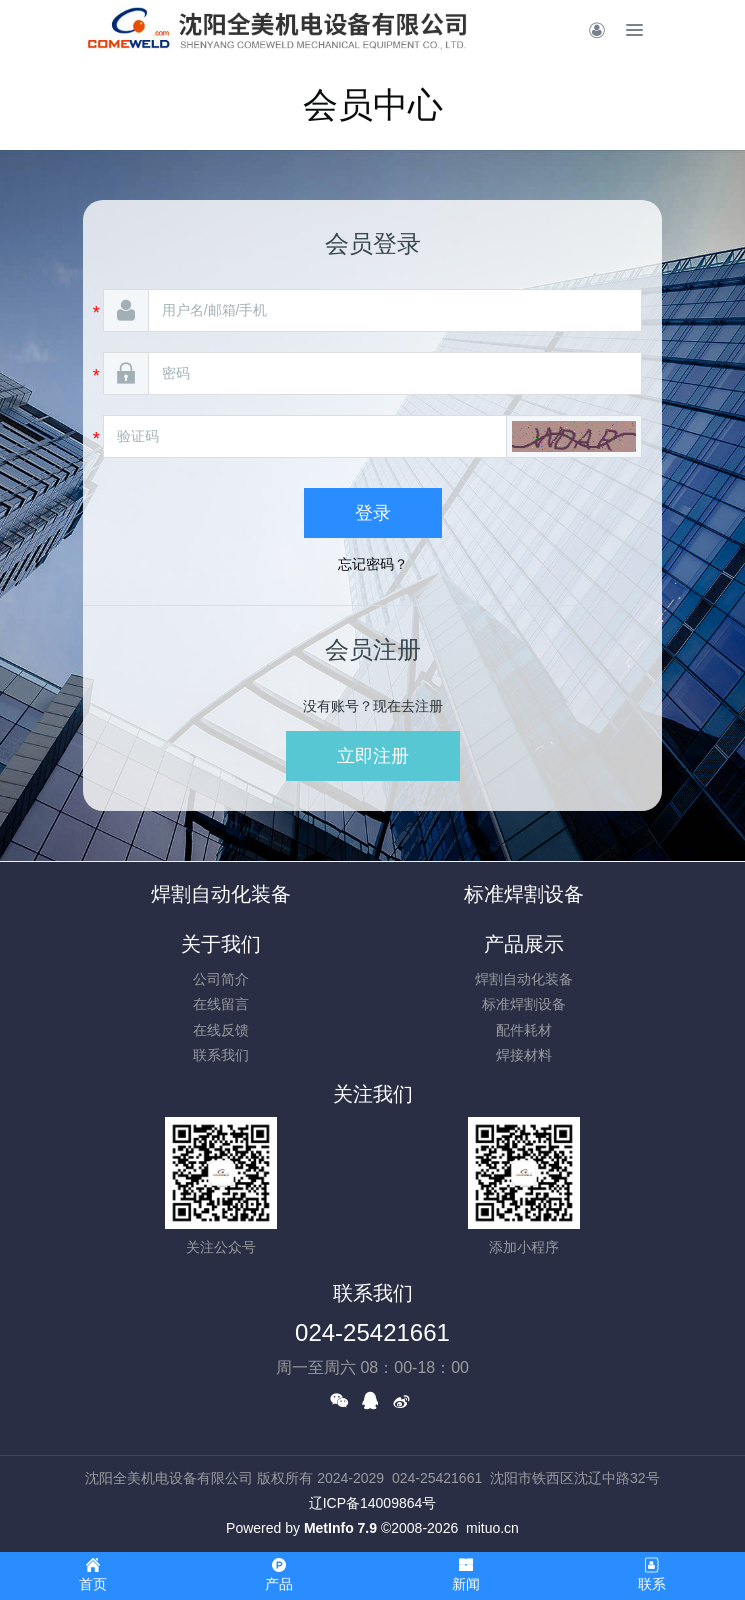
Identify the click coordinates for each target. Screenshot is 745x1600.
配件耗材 (524, 1030)
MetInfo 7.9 (340, 1528)
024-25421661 (372, 1332)
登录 (373, 513)
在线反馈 (221, 1030)
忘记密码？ (373, 564)
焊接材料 (524, 1055)
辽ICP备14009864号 (373, 1503)
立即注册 (373, 756)
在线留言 (221, 1004)
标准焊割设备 (524, 894)
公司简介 (221, 979)
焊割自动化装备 (221, 894)
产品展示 (524, 944)
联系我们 (221, 1055)
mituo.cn (492, 1528)
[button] (574, 436)
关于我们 (221, 944)
